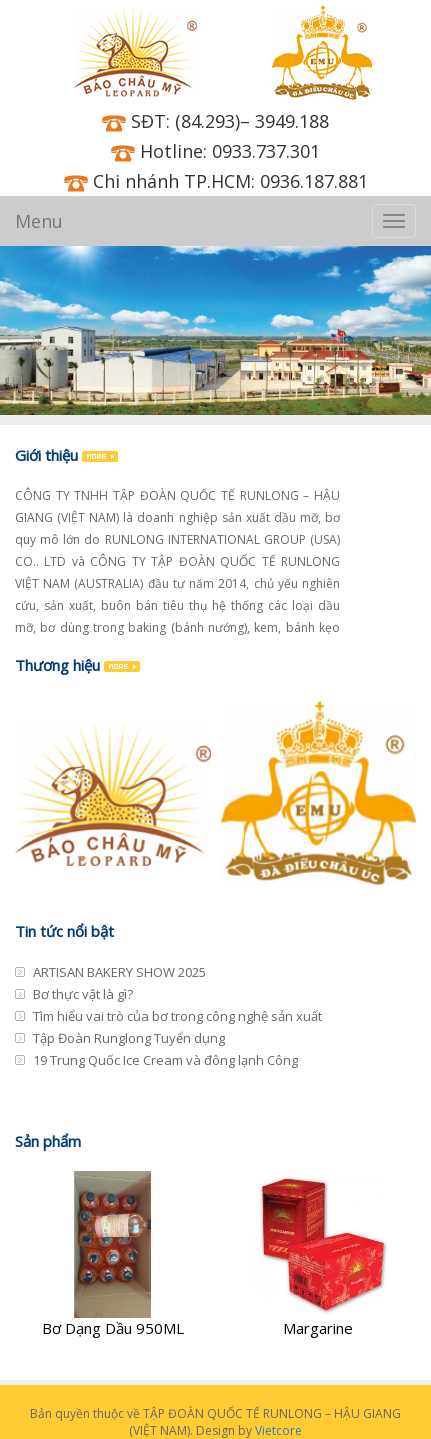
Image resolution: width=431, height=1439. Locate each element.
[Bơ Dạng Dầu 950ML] (113, 1255)
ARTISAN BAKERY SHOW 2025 (119, 972)
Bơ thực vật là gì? (83, 994)
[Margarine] (319, 1255)
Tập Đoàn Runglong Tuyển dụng (129, 1038)
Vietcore (278, 1430)
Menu (39, 221)
